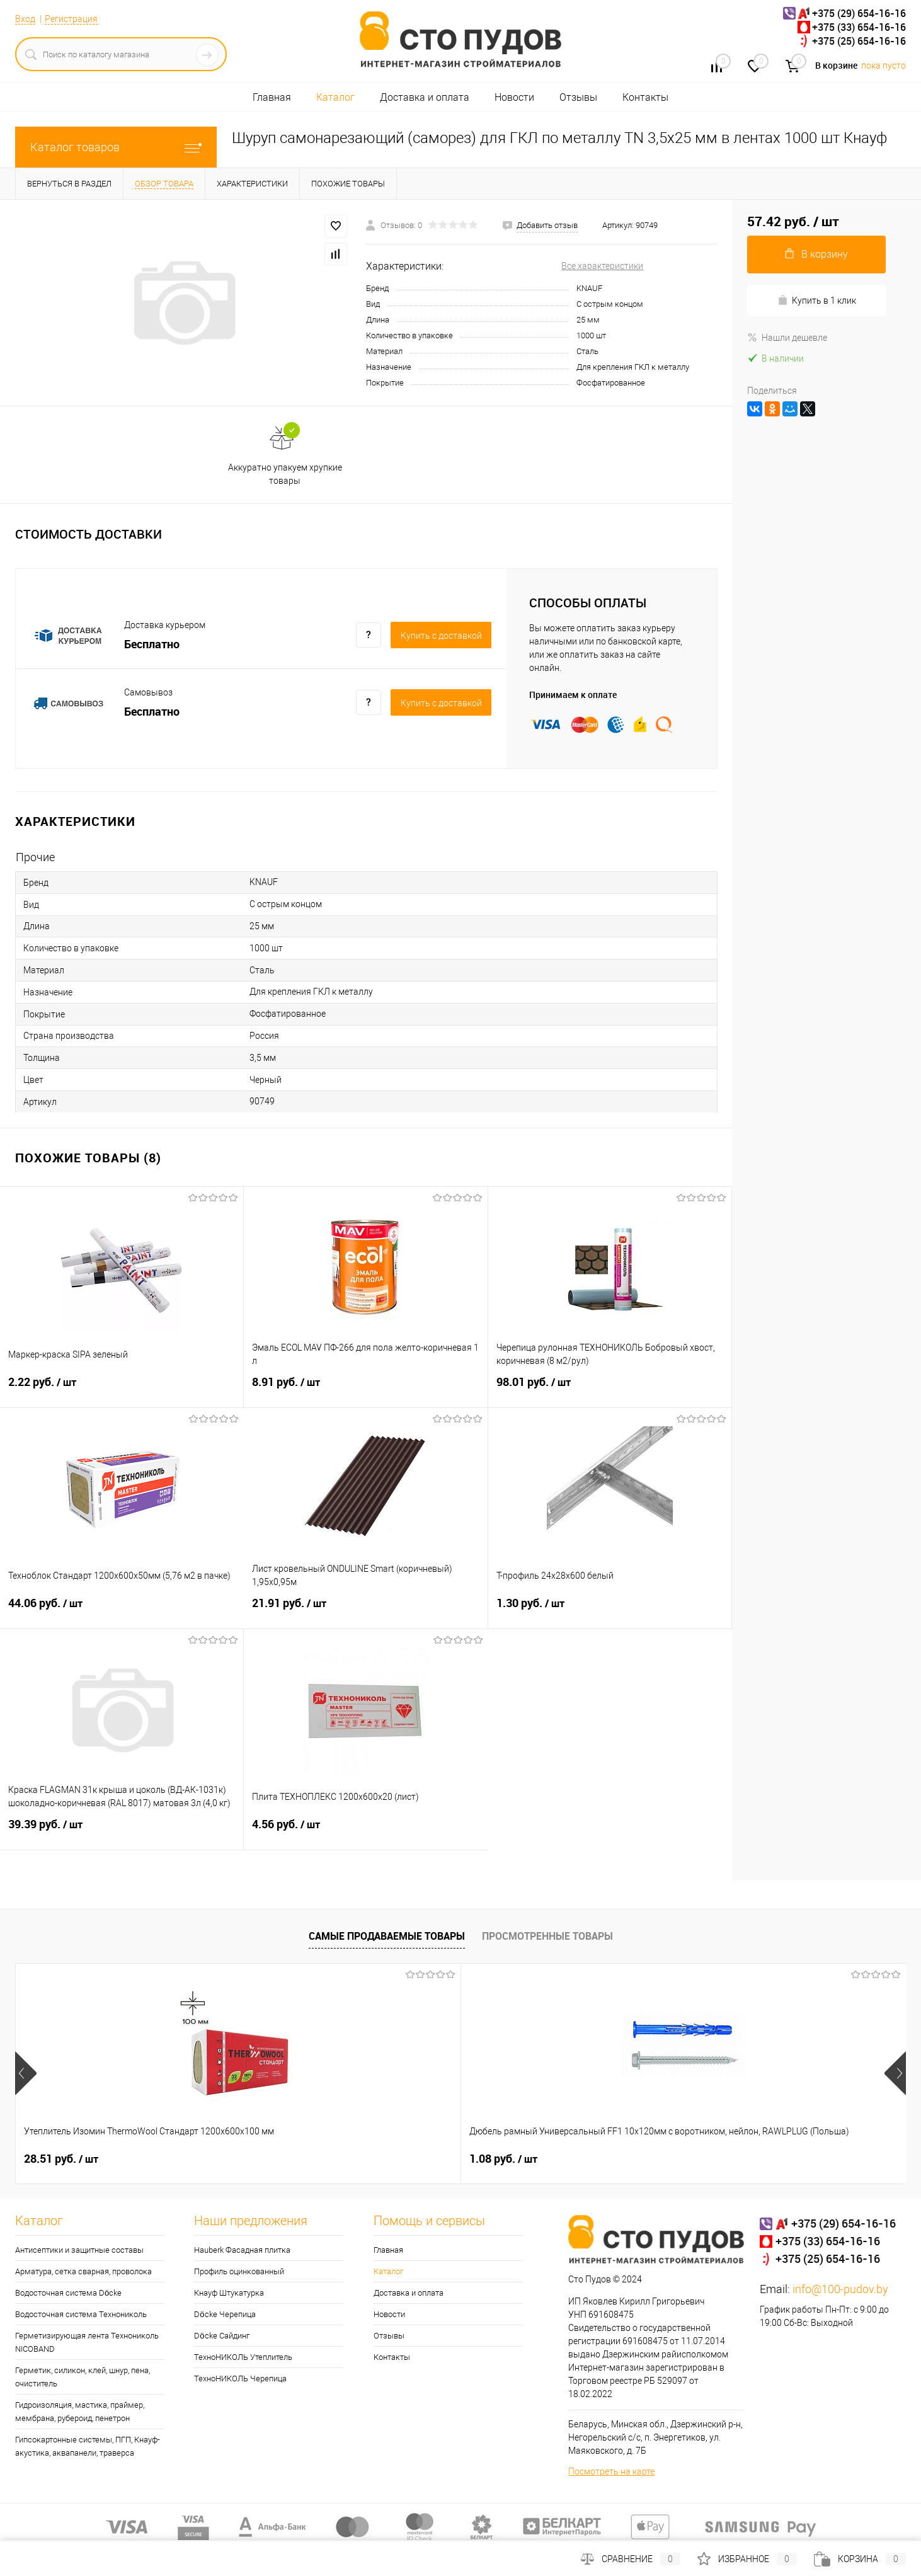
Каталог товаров (116, 147)
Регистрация (71, 19)
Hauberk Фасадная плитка (242, 2250)
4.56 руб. (365, 1832)
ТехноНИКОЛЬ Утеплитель (243, 2357)
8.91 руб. (365, 1389)
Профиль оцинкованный (239, 2271)
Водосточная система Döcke (68, 2293)
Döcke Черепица (224, 2314)
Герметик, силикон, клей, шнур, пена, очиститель (82, 2377)
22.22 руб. (729, 2159)
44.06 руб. (122, 1610)
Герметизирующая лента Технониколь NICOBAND (87, 2342)
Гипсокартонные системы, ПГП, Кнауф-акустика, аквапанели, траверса (87, 2446)
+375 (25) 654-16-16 (859, 41)
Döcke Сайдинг (221, 2335)
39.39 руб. (121, 1832)
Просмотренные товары (547, 1936)
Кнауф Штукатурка (229, 2293)
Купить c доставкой (441, 636)
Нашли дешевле (787, 338)
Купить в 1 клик (816, 300)
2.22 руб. (121, 1389)
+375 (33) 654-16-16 (859, 27)
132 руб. (501, 2159)
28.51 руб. (61, 2159)
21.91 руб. (365, 1610)
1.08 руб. (281, 2159)
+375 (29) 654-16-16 (859, 13)
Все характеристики (602, 266)
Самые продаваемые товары (387, 1936)
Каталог (335, 97)
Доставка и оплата (424, 97)
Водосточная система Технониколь (81, 2314)
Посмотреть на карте (611, 2471)
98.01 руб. (609, 1389)
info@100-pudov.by (840, 2289)
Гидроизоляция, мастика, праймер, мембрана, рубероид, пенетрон (79, 2411)
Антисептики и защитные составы (79, 2250)
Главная (272, 97)
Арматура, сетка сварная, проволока (83, 2271)
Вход (25, 19)
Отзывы (578, 97)
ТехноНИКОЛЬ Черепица (240, 2378)
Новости (514, 97)
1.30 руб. (609, 1610)
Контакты (645, 97)
